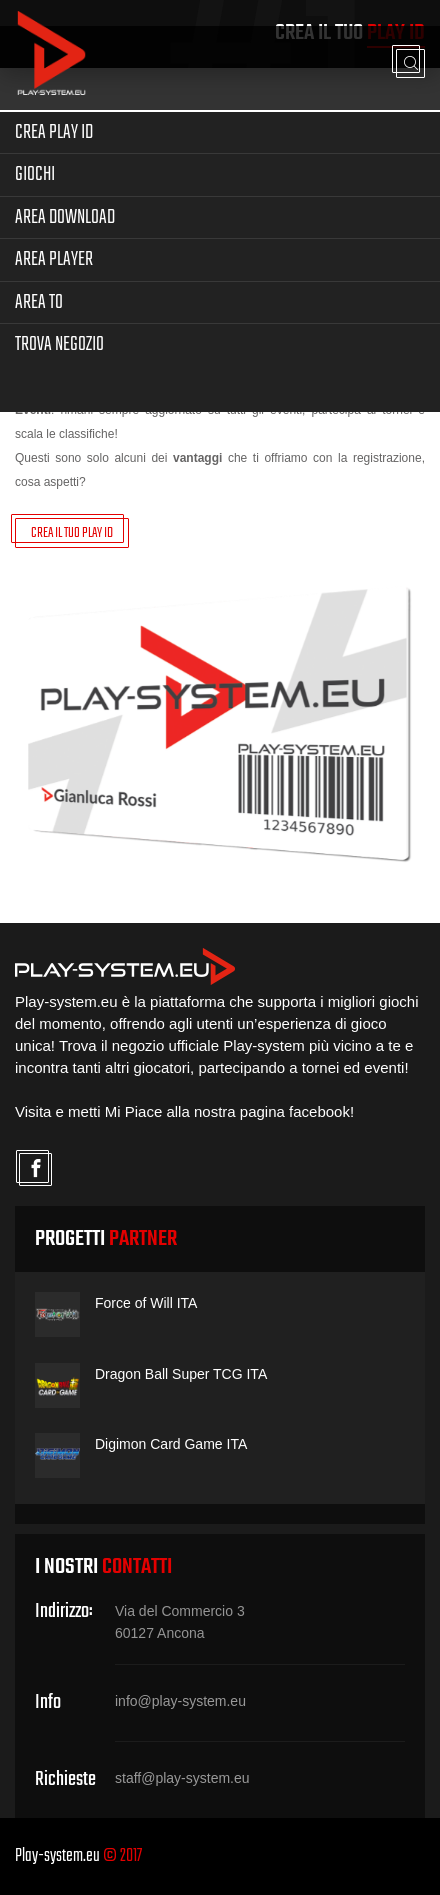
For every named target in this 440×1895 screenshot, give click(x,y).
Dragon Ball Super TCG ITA (181, 1374)
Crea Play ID (54, 132)
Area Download (65, 217)
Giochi (35, 174)
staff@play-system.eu (182, 1778)
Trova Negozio (59, 344)
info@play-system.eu (180, 1701)
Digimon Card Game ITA (171, 1444)
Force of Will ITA (146, 1303)
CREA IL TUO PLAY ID (72, 533)
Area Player (54, 259)
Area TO (39, 302)
